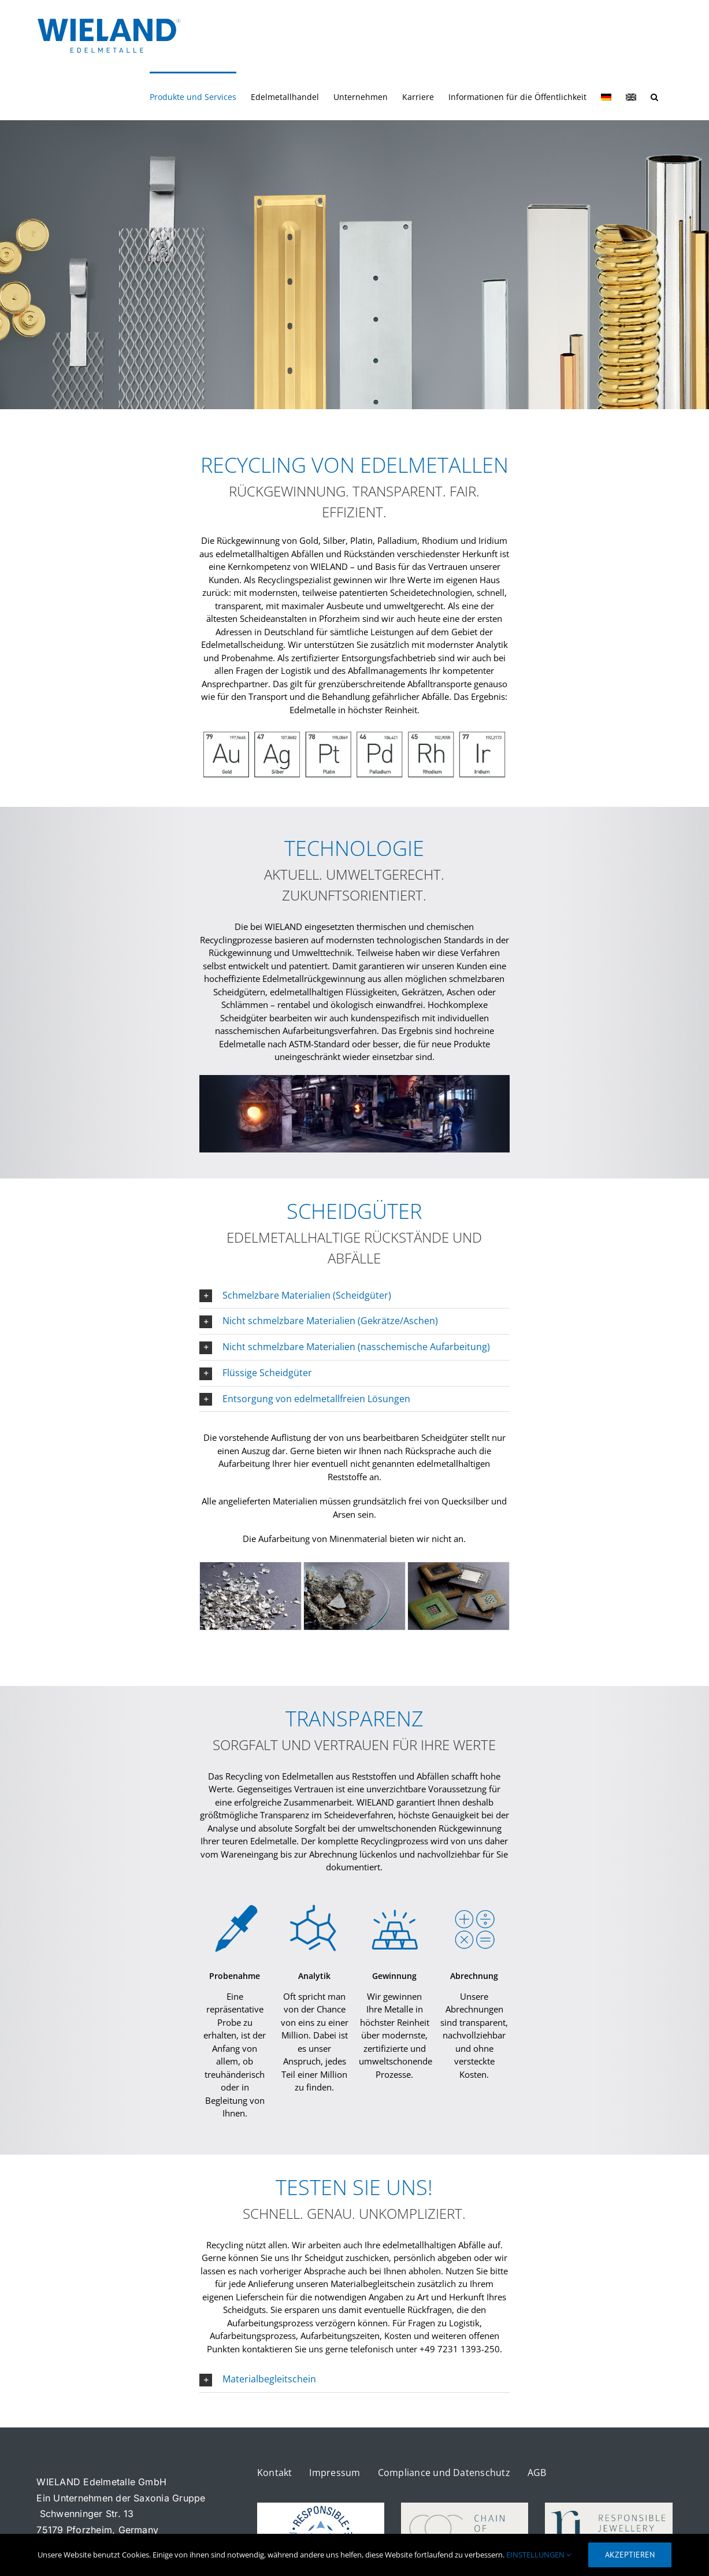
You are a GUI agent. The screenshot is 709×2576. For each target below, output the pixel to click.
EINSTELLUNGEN (538, 2554)
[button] (654, 96)
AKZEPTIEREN (630, 2554)
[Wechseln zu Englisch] (631, 96)
